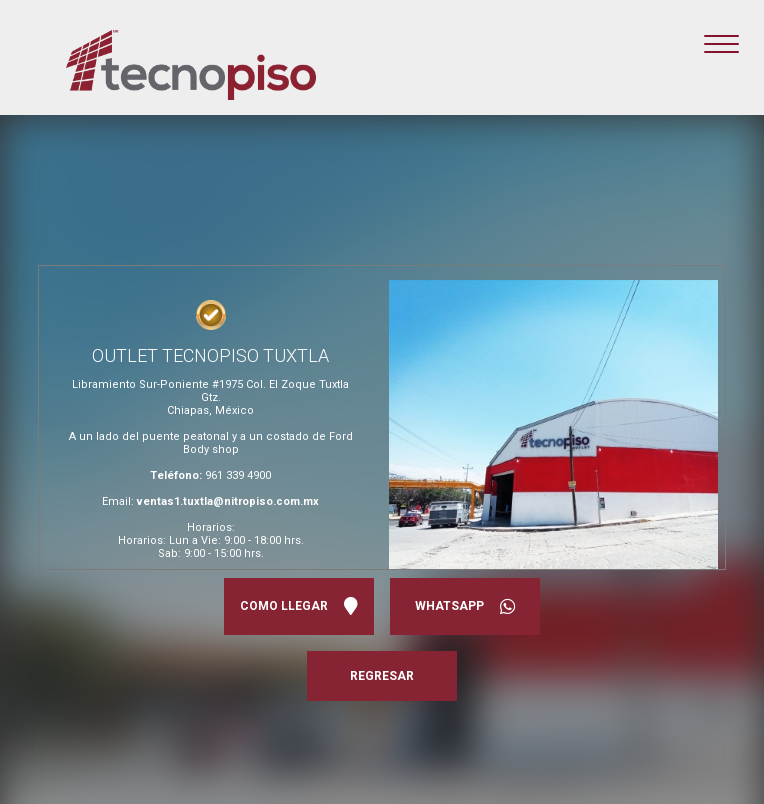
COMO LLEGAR (299, 606)
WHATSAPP (465, 606)
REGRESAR (382, 676)
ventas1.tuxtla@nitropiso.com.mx (228, 501)
